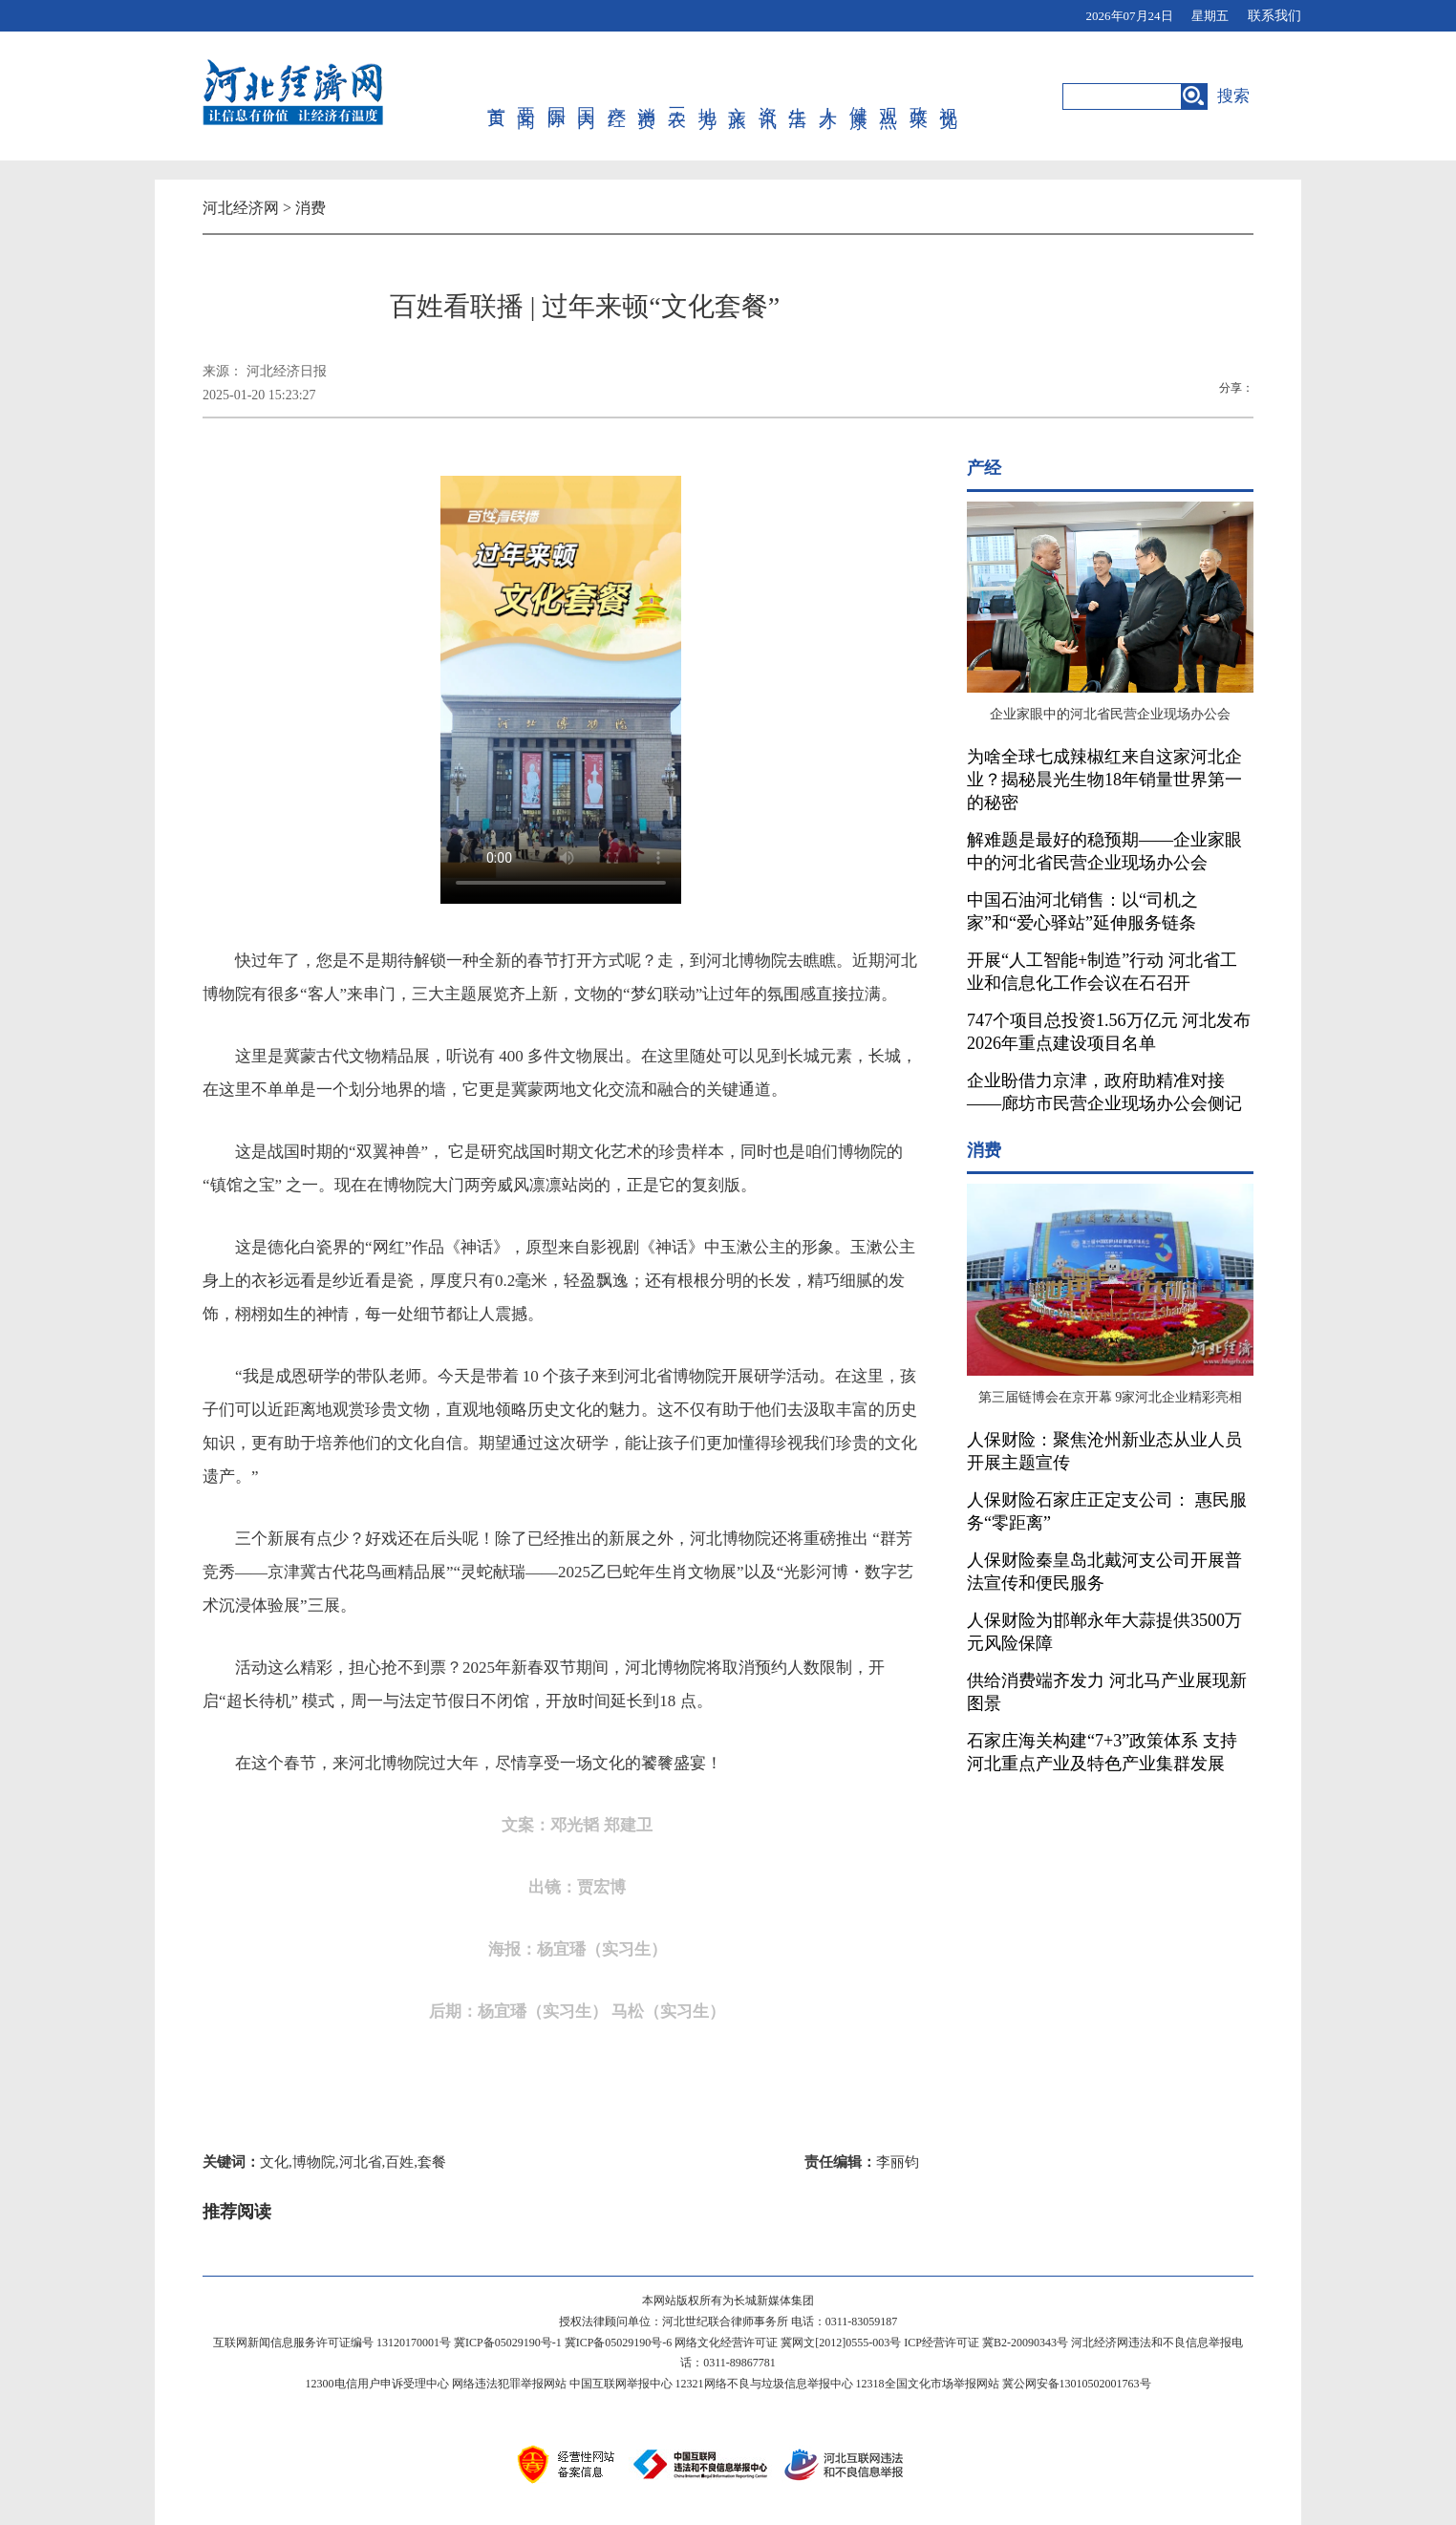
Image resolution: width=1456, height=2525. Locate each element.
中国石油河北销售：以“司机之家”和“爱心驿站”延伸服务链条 (1082, 911)
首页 (497, 96)
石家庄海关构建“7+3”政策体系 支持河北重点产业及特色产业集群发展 (1102, 1752)
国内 (587, 96)
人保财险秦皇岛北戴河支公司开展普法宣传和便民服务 (1104, 1572)
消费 (647, 96)
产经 (618, 96)
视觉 (949, 96)
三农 (678, 96)
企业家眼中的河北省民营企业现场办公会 (1110, 714)
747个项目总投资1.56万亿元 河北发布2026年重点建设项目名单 (1109, 1032)
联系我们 (1274, 16)
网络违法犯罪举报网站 (509, 2383)
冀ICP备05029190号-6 (619, 2342)
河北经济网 (241, 208)
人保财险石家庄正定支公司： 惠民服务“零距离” (1107, 1511)
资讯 (769, 96)
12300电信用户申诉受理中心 (377, 2383)
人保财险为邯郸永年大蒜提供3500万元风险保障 (1104, 1632)
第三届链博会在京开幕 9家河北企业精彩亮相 (1110, 1397)
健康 (859, 96)
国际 (557, 96)
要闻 (527, 96)
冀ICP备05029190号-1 (508, 2342)
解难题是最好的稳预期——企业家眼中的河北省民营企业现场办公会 (1104, 851)
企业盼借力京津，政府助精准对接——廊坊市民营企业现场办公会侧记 (1104, 1092)
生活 (798, 96)
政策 (920, 96)
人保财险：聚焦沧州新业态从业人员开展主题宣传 (1104, 1451)
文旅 (738, 96)
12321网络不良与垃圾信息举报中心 (764, 2383)
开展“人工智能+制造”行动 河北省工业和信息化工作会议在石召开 (1102, 972)
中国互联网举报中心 (621, 2383)
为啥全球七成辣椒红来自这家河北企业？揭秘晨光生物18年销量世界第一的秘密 (1104, 779)
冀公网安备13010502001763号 (1076, 2383)
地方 (708, 96)
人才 (829, 96)
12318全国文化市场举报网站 (927, 2383)
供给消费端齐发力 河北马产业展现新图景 (1107, 1692)
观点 (889, 96)
